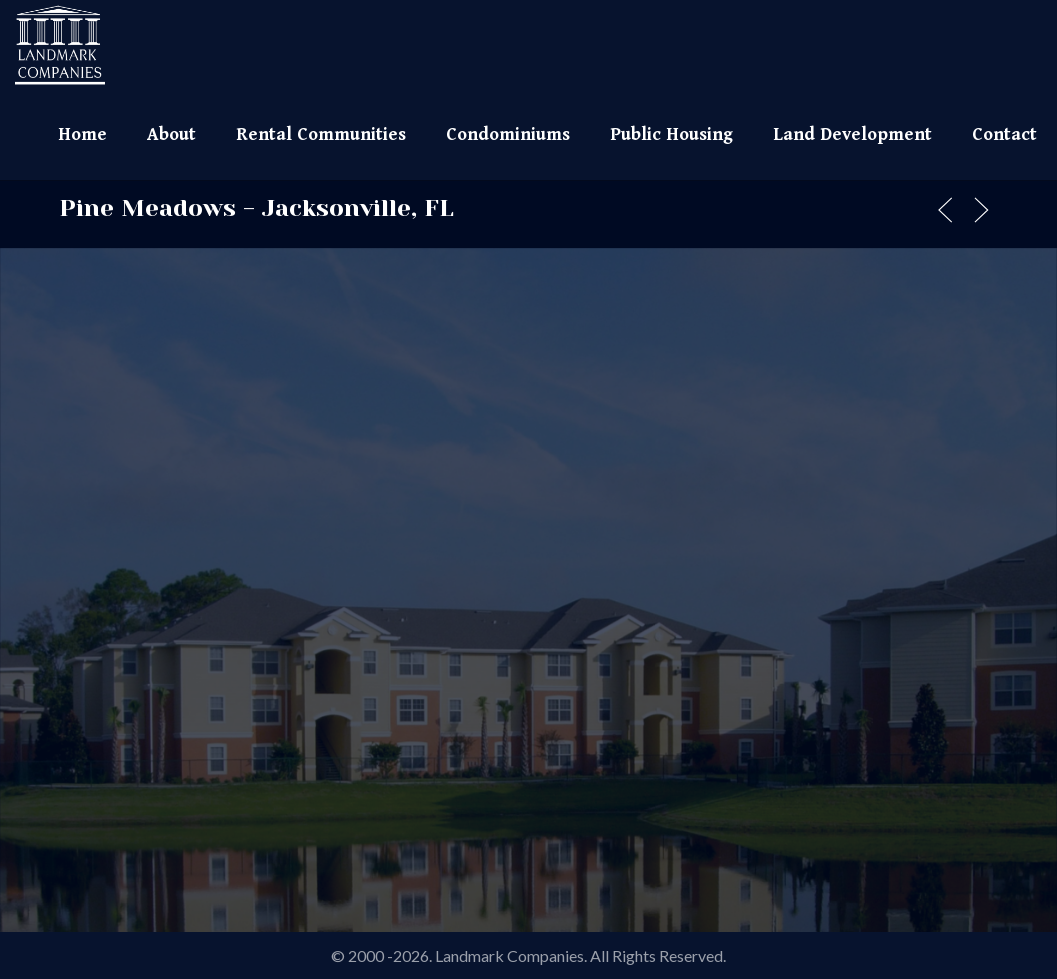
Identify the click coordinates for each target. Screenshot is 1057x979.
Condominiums (508, 134)
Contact (1004, 134)
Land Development (852, 134)
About (171, 134)
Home (82, 134)
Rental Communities (321, 134)
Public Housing (671, 134)
